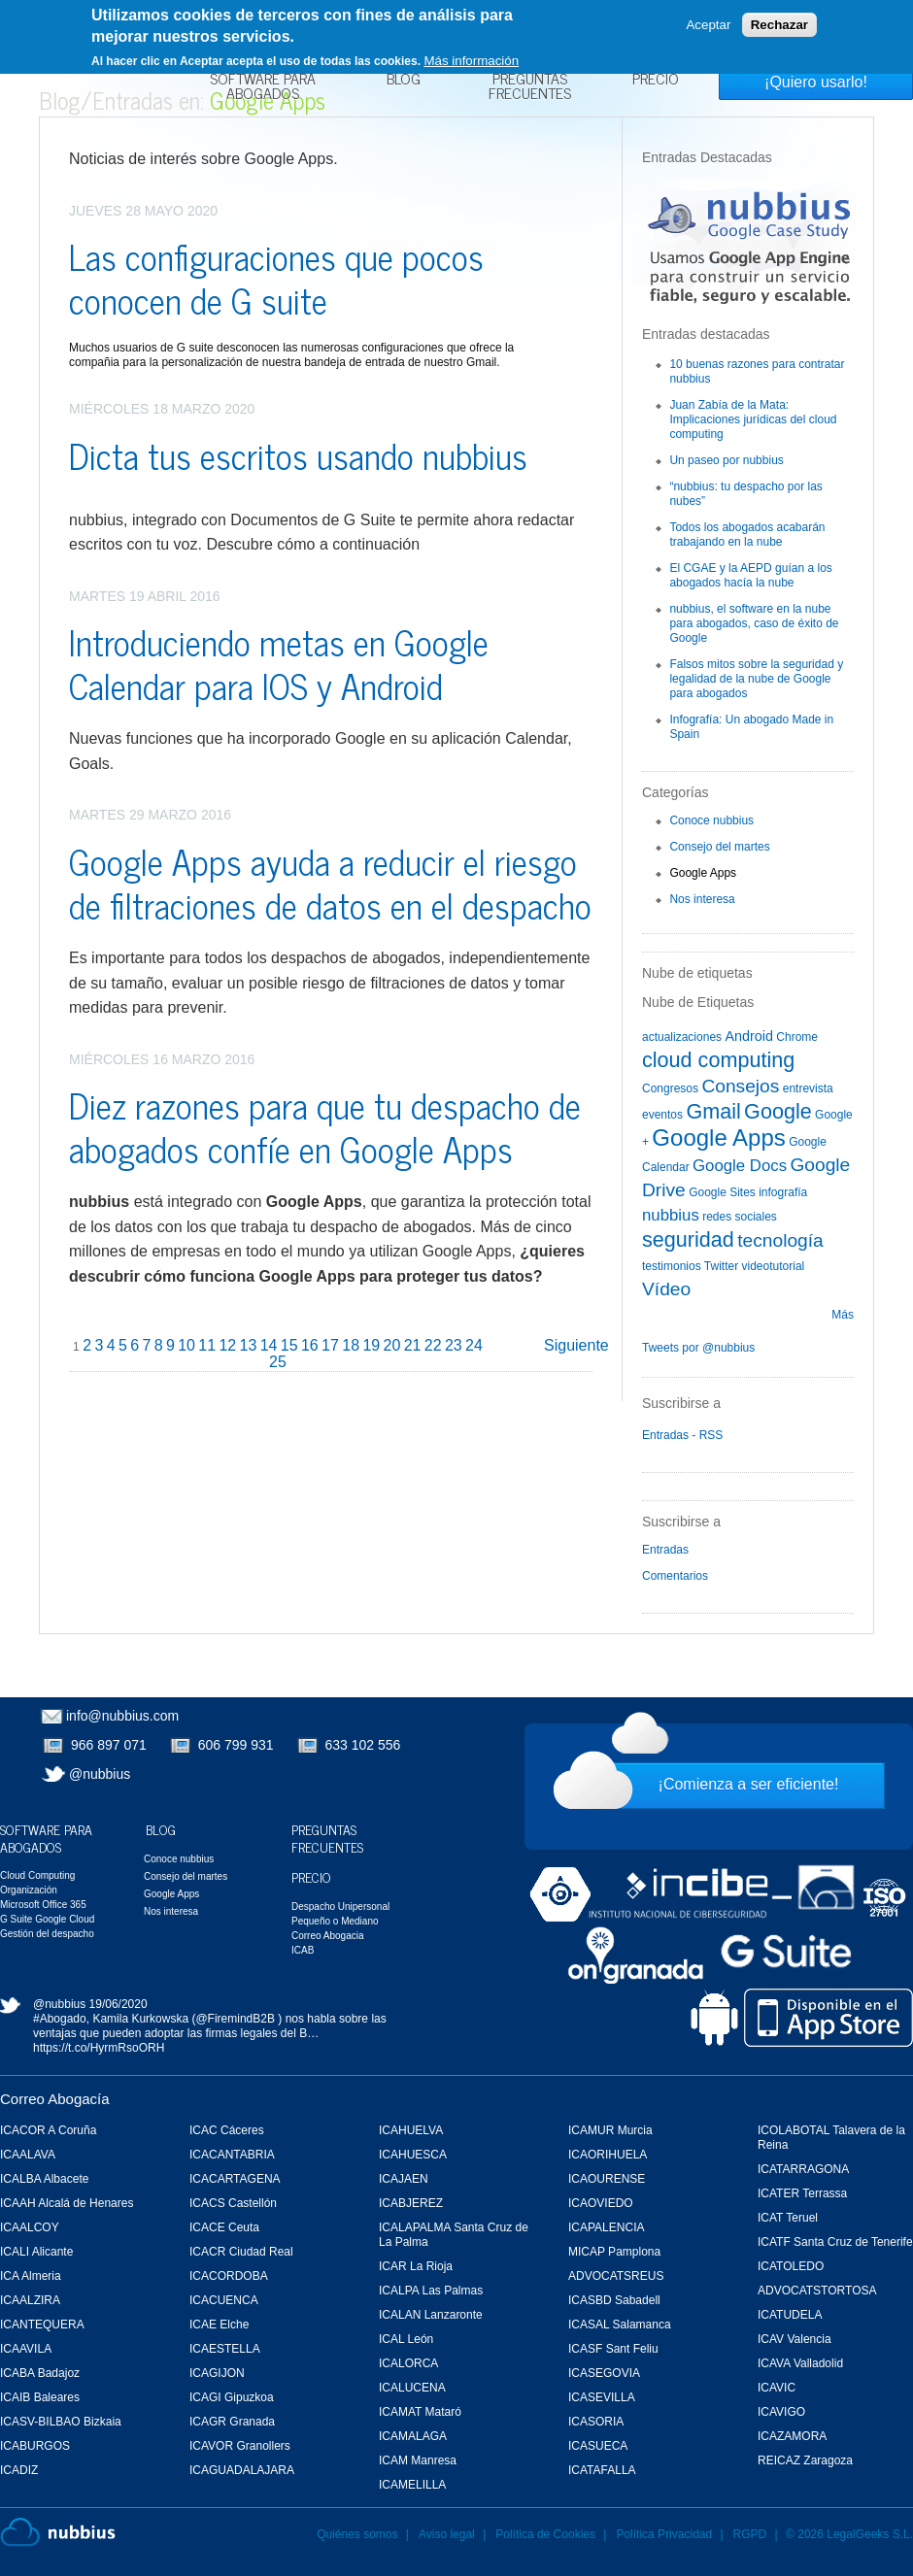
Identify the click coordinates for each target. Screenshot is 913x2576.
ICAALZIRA (30, 2300)
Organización (28, 1890)
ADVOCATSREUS (615, 2276)
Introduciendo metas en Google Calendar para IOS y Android (279, 663)
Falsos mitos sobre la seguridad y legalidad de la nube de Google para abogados (756, 678)
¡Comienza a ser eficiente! (749, 1784)
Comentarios (675, 1576)
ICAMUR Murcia (610, 2130)
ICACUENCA (223, 2300)
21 (413, 1345)
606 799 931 (236, 1745)
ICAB (302, 1950)
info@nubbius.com (122, 1715)
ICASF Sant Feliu (613, 2349)
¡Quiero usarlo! (815, 82)
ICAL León (406, 2339)
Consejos (740, 1086)
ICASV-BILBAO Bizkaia (60, 2421)
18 (350, 1345)
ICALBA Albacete (44, 2179)
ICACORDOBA (228, 2276)
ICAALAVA (27, 2154)
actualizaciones (682, 1037)
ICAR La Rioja (416, 2266)
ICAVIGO (781, 2412)
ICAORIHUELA (607, 2154)
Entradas (665, 1549)
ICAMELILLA (412, 2485)
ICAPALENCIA (606, 2227)
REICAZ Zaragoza (805, 2460)
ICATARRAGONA (803, 2169)
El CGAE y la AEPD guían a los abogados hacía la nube (750, 575)
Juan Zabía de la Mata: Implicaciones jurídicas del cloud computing (752, 419)
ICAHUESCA (413, 2154)
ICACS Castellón (233, 2203)
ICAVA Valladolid (800, 2363)
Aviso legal (447, 2534)
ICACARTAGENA (235, 2179)
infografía (783, 1192)
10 (186, 1345)
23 (453, 1345)
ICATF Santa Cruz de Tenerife (835, 2242)
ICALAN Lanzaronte (431, 2315)
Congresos (670, 1088)
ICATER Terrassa (802, 2193)
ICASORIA (596, 2421)
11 (207, 1345)
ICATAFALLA (602, 2470)
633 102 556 (363, 1745)
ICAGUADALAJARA (241, 2470)
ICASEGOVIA (604, 2373)
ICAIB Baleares (40, 2397)
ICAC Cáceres (226, 2130)
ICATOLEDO (791, 2266)
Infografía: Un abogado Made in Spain (751, 727)
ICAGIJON (217, 2373)
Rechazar (779, 24)
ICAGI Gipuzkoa (231, 2397)
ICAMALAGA (413, 2436)
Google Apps (702, 873)
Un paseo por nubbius (726, 460)
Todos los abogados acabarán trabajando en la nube (747, 534)
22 (433, 1345)
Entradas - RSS (682, 1435)
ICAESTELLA (224, 2349)
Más (842, 1314)
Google (778, 1111)
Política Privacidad (665, 2534)
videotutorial (773, 1266)
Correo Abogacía (55, 2099)
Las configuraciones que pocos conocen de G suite (276, 277)
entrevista (808, 1088)
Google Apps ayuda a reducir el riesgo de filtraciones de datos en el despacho (330, 882)
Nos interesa (701, 899)
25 (278, 1362)
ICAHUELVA (411, 2130)
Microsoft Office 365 (43, 1904)
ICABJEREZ (411, 2203)
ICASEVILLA (601, 2397)
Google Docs (740, 1165)
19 (371, 1345)
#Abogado (59, 2018)
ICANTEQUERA (42, 2324)
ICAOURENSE (606, 2179)
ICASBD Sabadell (614, 2300)
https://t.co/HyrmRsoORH (98, 2048)
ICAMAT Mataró (420, 2412)
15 (289, 1345)
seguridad (688, 1239)
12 (227, 1345)
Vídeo (666, 1289)
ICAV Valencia (794, 2339)
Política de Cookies (545, 2534)
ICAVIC (776, 2387)
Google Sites (722, 1192)
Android (749, 1036)
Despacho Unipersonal (340, 1906)
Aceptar (708, 24)
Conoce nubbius (711, 820)
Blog (404, 80)
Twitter (721, 1266)
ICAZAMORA (792, 2436)
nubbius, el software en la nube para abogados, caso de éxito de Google (753, 623)
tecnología (780, 1240)
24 (474, 1345)
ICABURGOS (35, 2446)
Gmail (713, 1111)
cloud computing (718, 1060)
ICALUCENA (412, 2387)
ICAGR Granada (232, 2421)
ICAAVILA (25, 2349)
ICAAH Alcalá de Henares (66, 2203)
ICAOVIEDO (600, 2203)
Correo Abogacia (327, 1935)
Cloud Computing (37, 1875)
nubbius (670, 1215)
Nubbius (58, 2532)
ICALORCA (408, 2363)
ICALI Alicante (36, 2251)
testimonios (671, 1266)
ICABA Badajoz (40, 2373)
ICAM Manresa (417, 2460)
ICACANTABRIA (232, 2154)
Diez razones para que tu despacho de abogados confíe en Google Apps (325, 1126)
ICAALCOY (29, 2227)
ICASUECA (597, 2446)
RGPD (750, 2534)
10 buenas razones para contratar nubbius (756, 371)
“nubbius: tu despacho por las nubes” (745, 494)
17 (330, 1345)
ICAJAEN (403, 2179)
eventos (662, 1114)
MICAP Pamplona (614, 2251)
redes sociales (739, 1216)
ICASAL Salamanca (619, 2324)
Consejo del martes (719, 846)
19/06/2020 (118, 2004)
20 (392, 1345)
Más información (471, 60)
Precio (655, 80)
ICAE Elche (219, 2324)
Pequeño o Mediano (335, 1921)
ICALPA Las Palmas (431, 2290)
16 (310, 1345)
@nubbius (99, 1774)
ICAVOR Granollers (239, 2446)
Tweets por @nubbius (698, 1348)
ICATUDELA (790, 2315)
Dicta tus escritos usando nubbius (298, 455)
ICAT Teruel (788, 2218)
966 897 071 (109, 1745)
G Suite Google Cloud (47, 1919)
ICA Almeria (30, 2276)
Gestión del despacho (47, 1933)
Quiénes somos (357, 2534)
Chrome (797, 1037)
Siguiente (576, 1345)
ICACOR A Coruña (48, 2130)
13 (248, 1345)
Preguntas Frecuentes (530, 88)
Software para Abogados (263, 88)
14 (269, 1345)
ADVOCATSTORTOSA (817, 2290)
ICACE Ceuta (224, 2227)
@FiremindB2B (235, 2018)
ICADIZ (19, 2470)
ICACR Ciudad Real (241, 2251)
